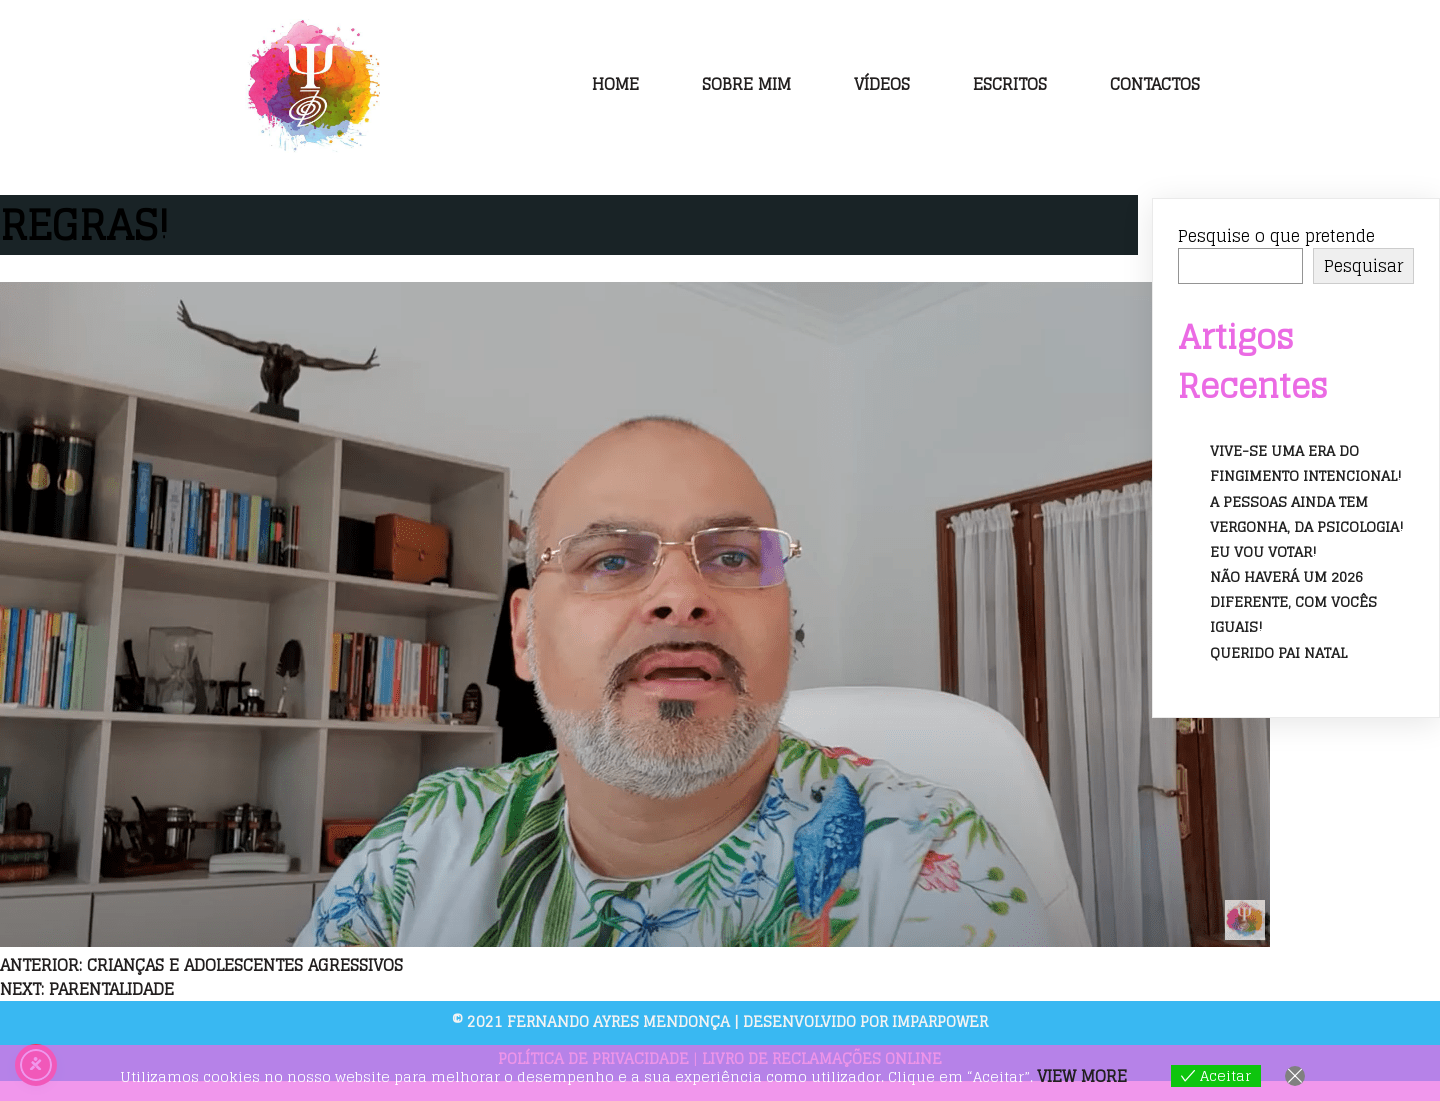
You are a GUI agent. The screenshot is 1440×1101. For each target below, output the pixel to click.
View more (1082, 1076)
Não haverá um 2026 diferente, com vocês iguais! (1293, 601)
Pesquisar (1363, 266)
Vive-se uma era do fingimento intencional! (1306, 463)
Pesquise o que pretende (1276, 236)
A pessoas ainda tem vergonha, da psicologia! (1307, 514)
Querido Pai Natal (1278, 652)
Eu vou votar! (1263, 551)
